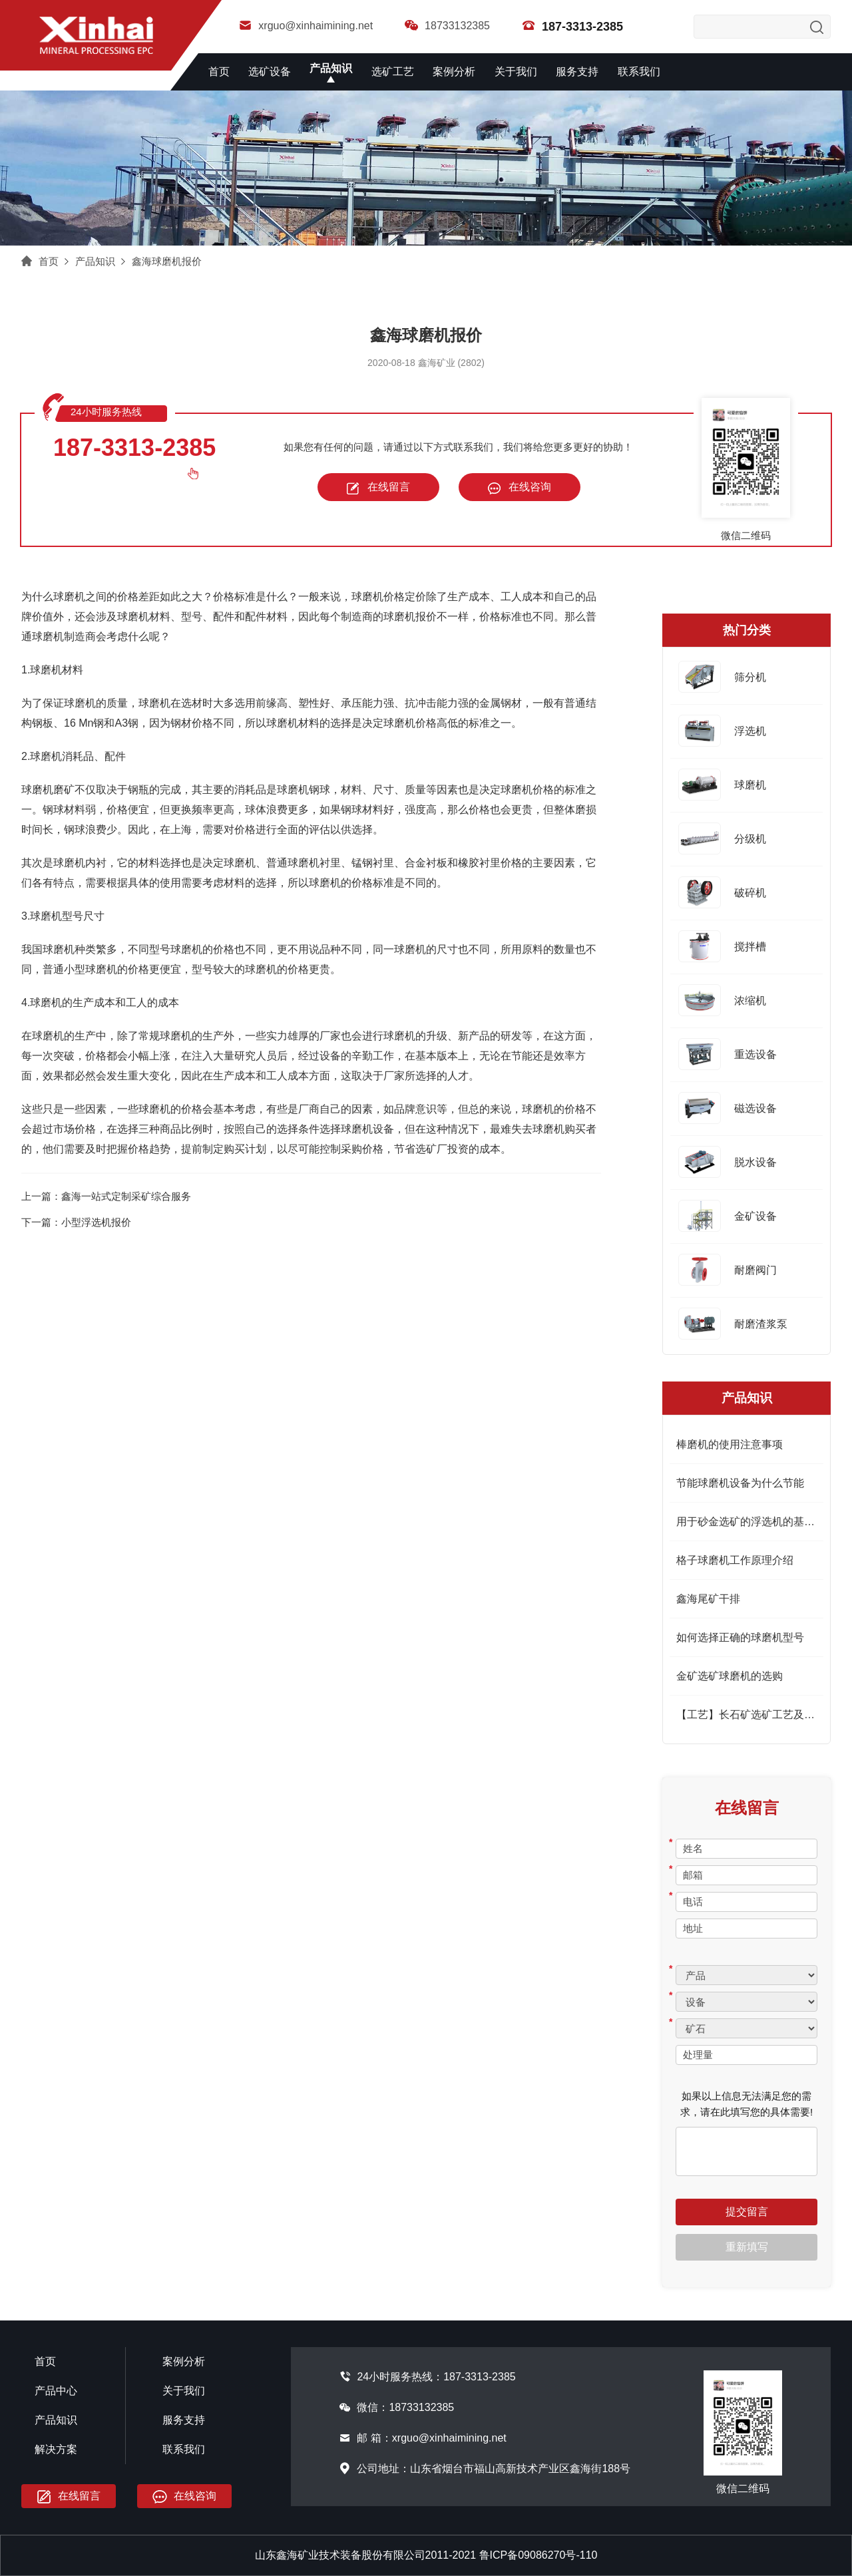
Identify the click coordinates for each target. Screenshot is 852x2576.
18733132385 (447, 25)
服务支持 (577, 71)
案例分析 (454, 71)
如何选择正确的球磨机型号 (740, 1637)
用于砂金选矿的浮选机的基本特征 (756, 1521)
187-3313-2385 (134, 447)
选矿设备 (269, 71)
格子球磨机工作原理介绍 (734, 1560)
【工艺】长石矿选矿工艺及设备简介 (761, 1714)
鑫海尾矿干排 (708, 1598)
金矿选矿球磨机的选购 (729, 1676)
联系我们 (639, 71)
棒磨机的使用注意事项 (729, 1444)
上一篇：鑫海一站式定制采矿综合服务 (106, 1196)
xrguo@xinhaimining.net (305, 25)
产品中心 (56, 2390)
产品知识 (331, 68)
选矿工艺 (392, 71)
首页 (219, 71)
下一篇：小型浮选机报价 (76, 1222)
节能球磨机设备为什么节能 (740, 1483)
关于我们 (516, 71)
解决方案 (56, 2449)
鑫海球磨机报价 (167, 261)
